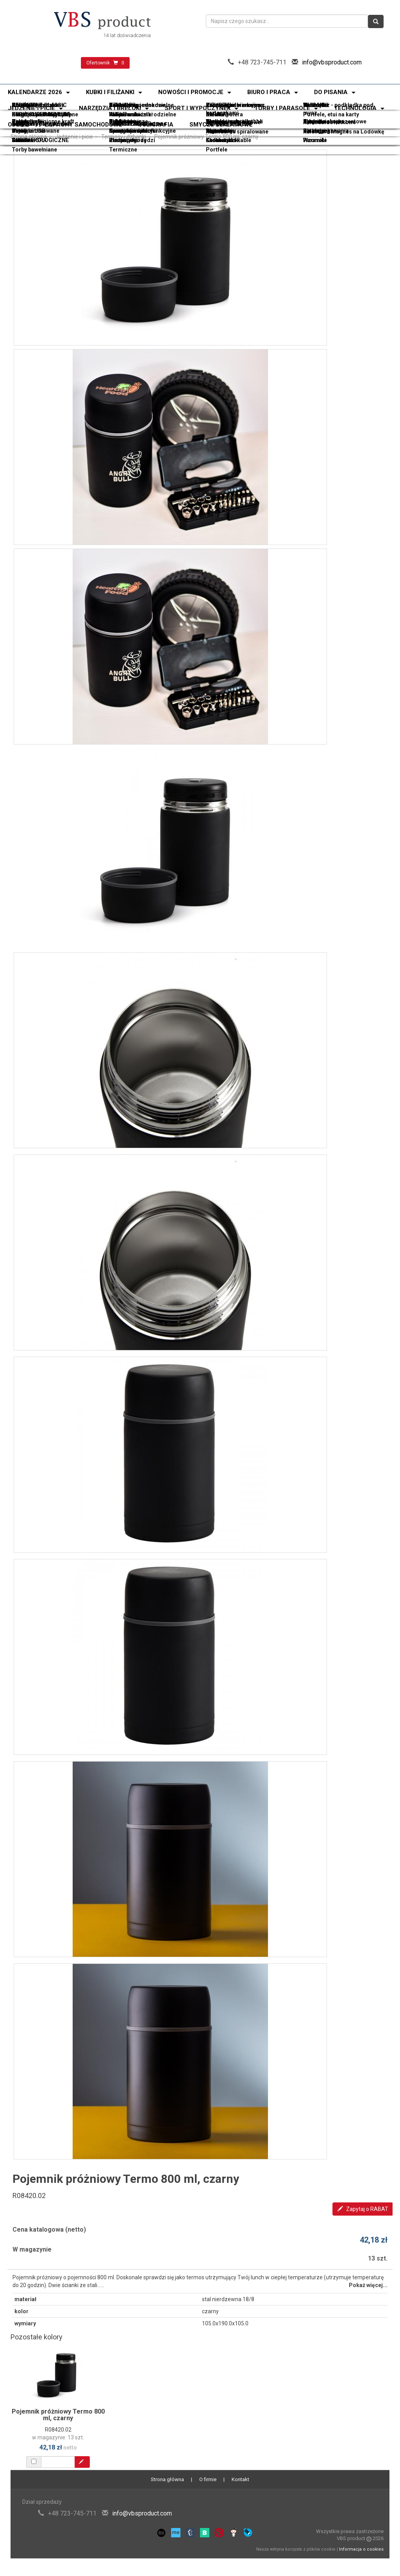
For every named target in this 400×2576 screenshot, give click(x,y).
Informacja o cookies (361, 2549)
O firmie (207, 2479)
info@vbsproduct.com (332, 62)
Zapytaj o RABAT (363, 2209)
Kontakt (240, 2479)
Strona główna (29, 137)
